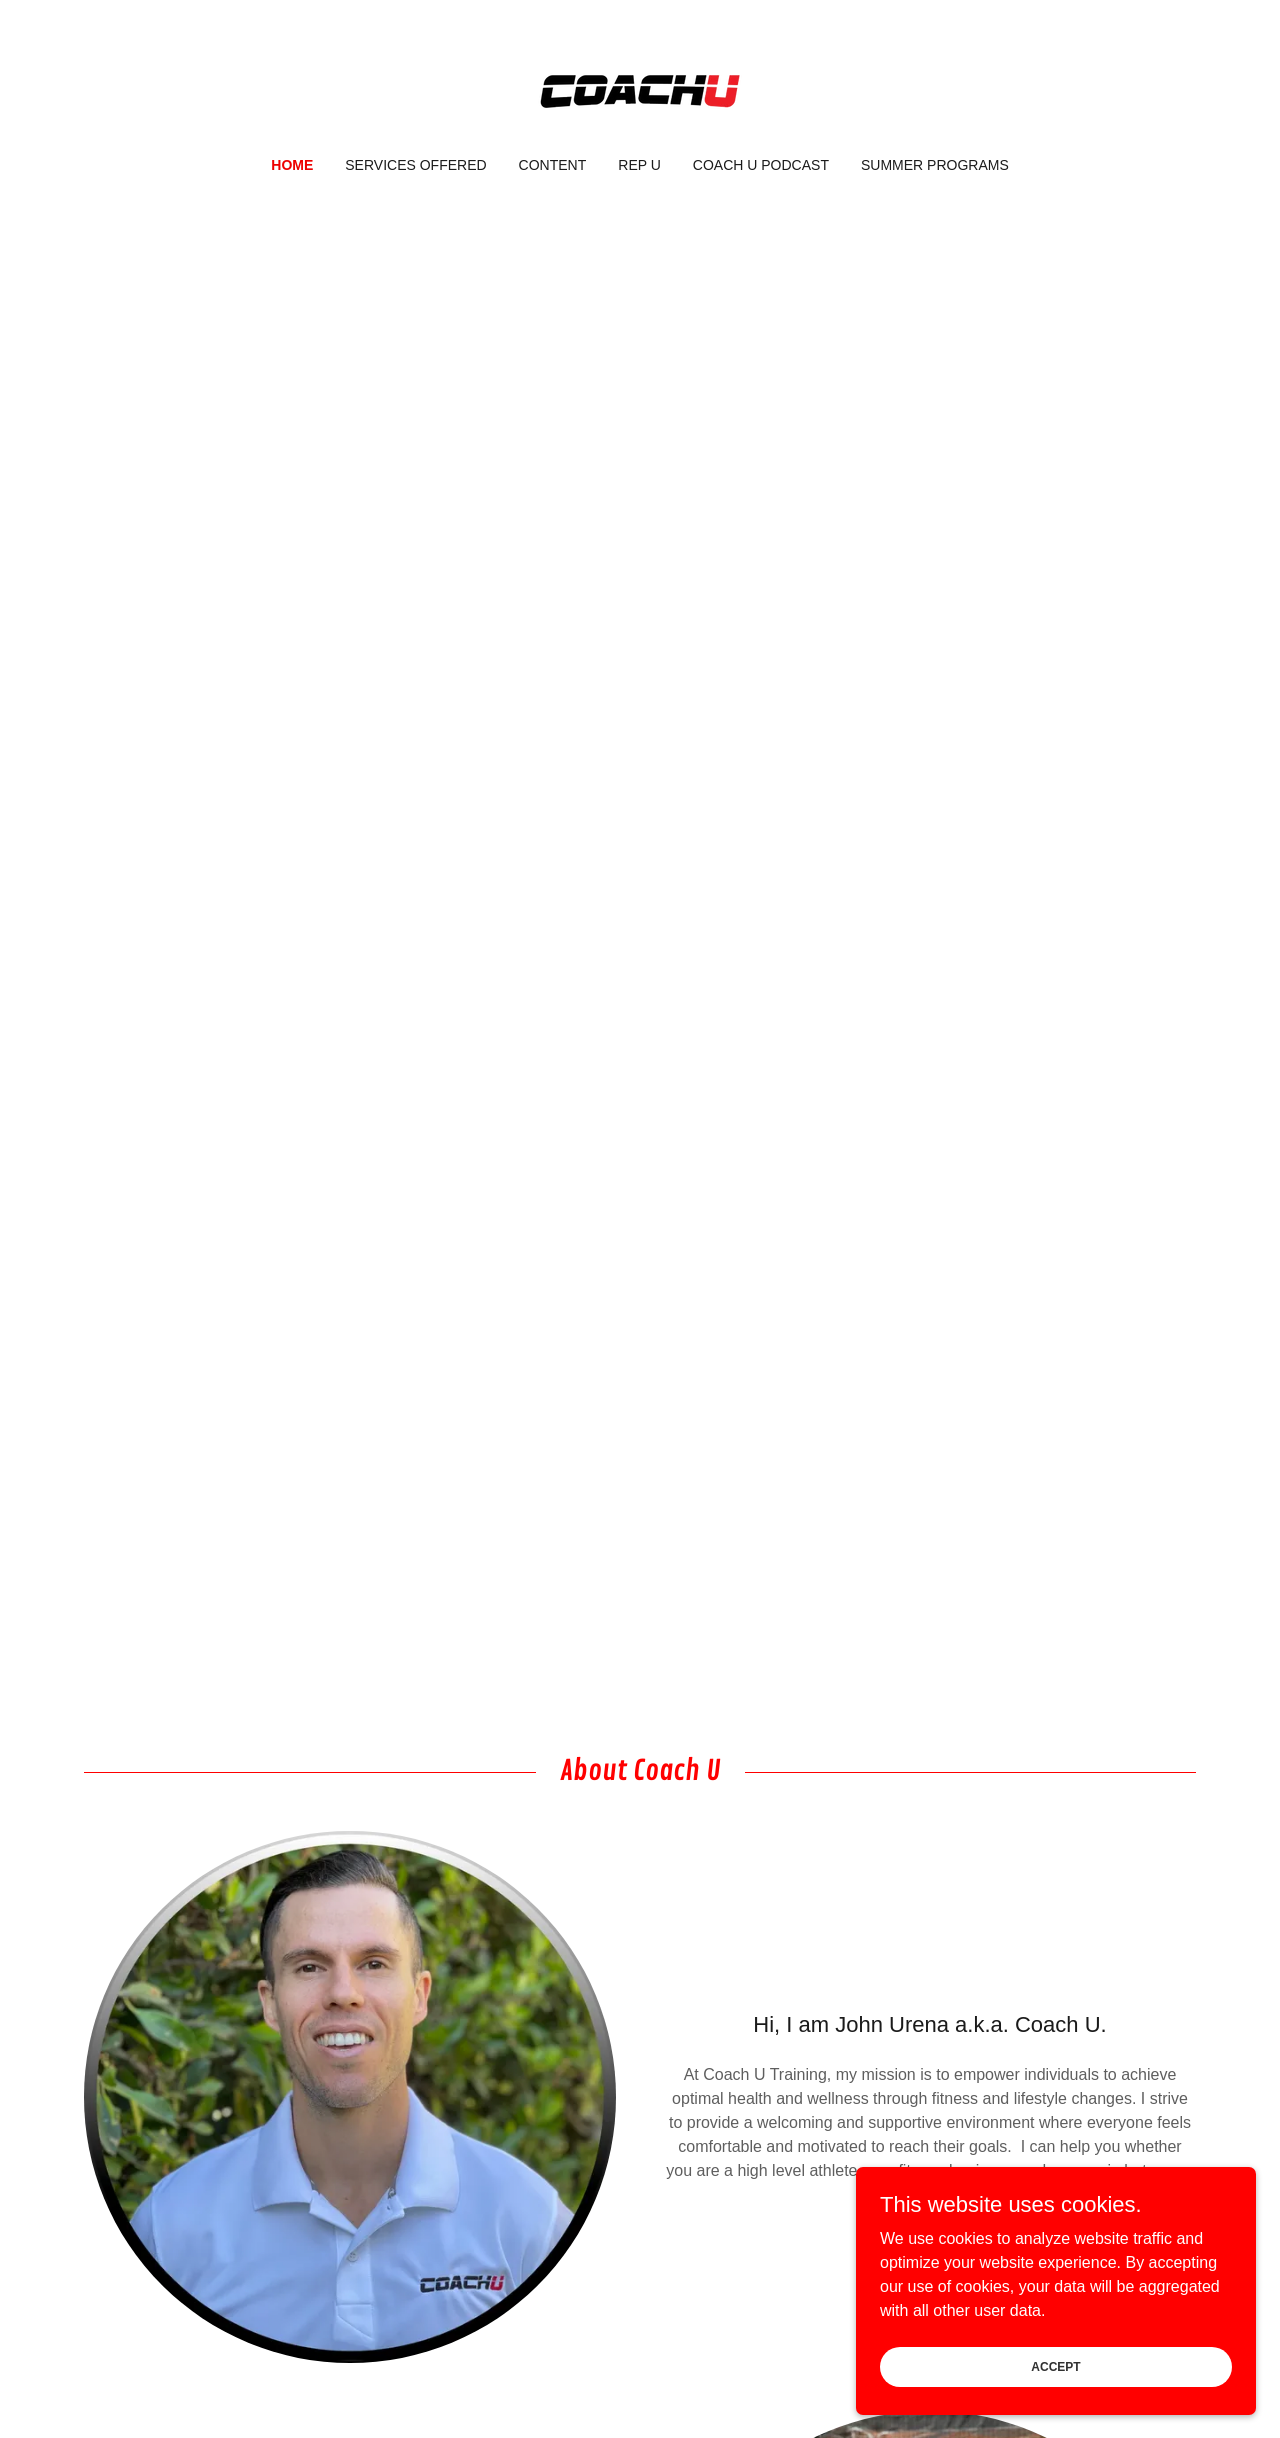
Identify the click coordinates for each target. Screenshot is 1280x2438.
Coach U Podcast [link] (761, 165)
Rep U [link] (639, 165)
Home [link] (292, 165)
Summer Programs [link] (935, 165)
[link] (639, 91)
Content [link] (553, 165)
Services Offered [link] (415, 165)
